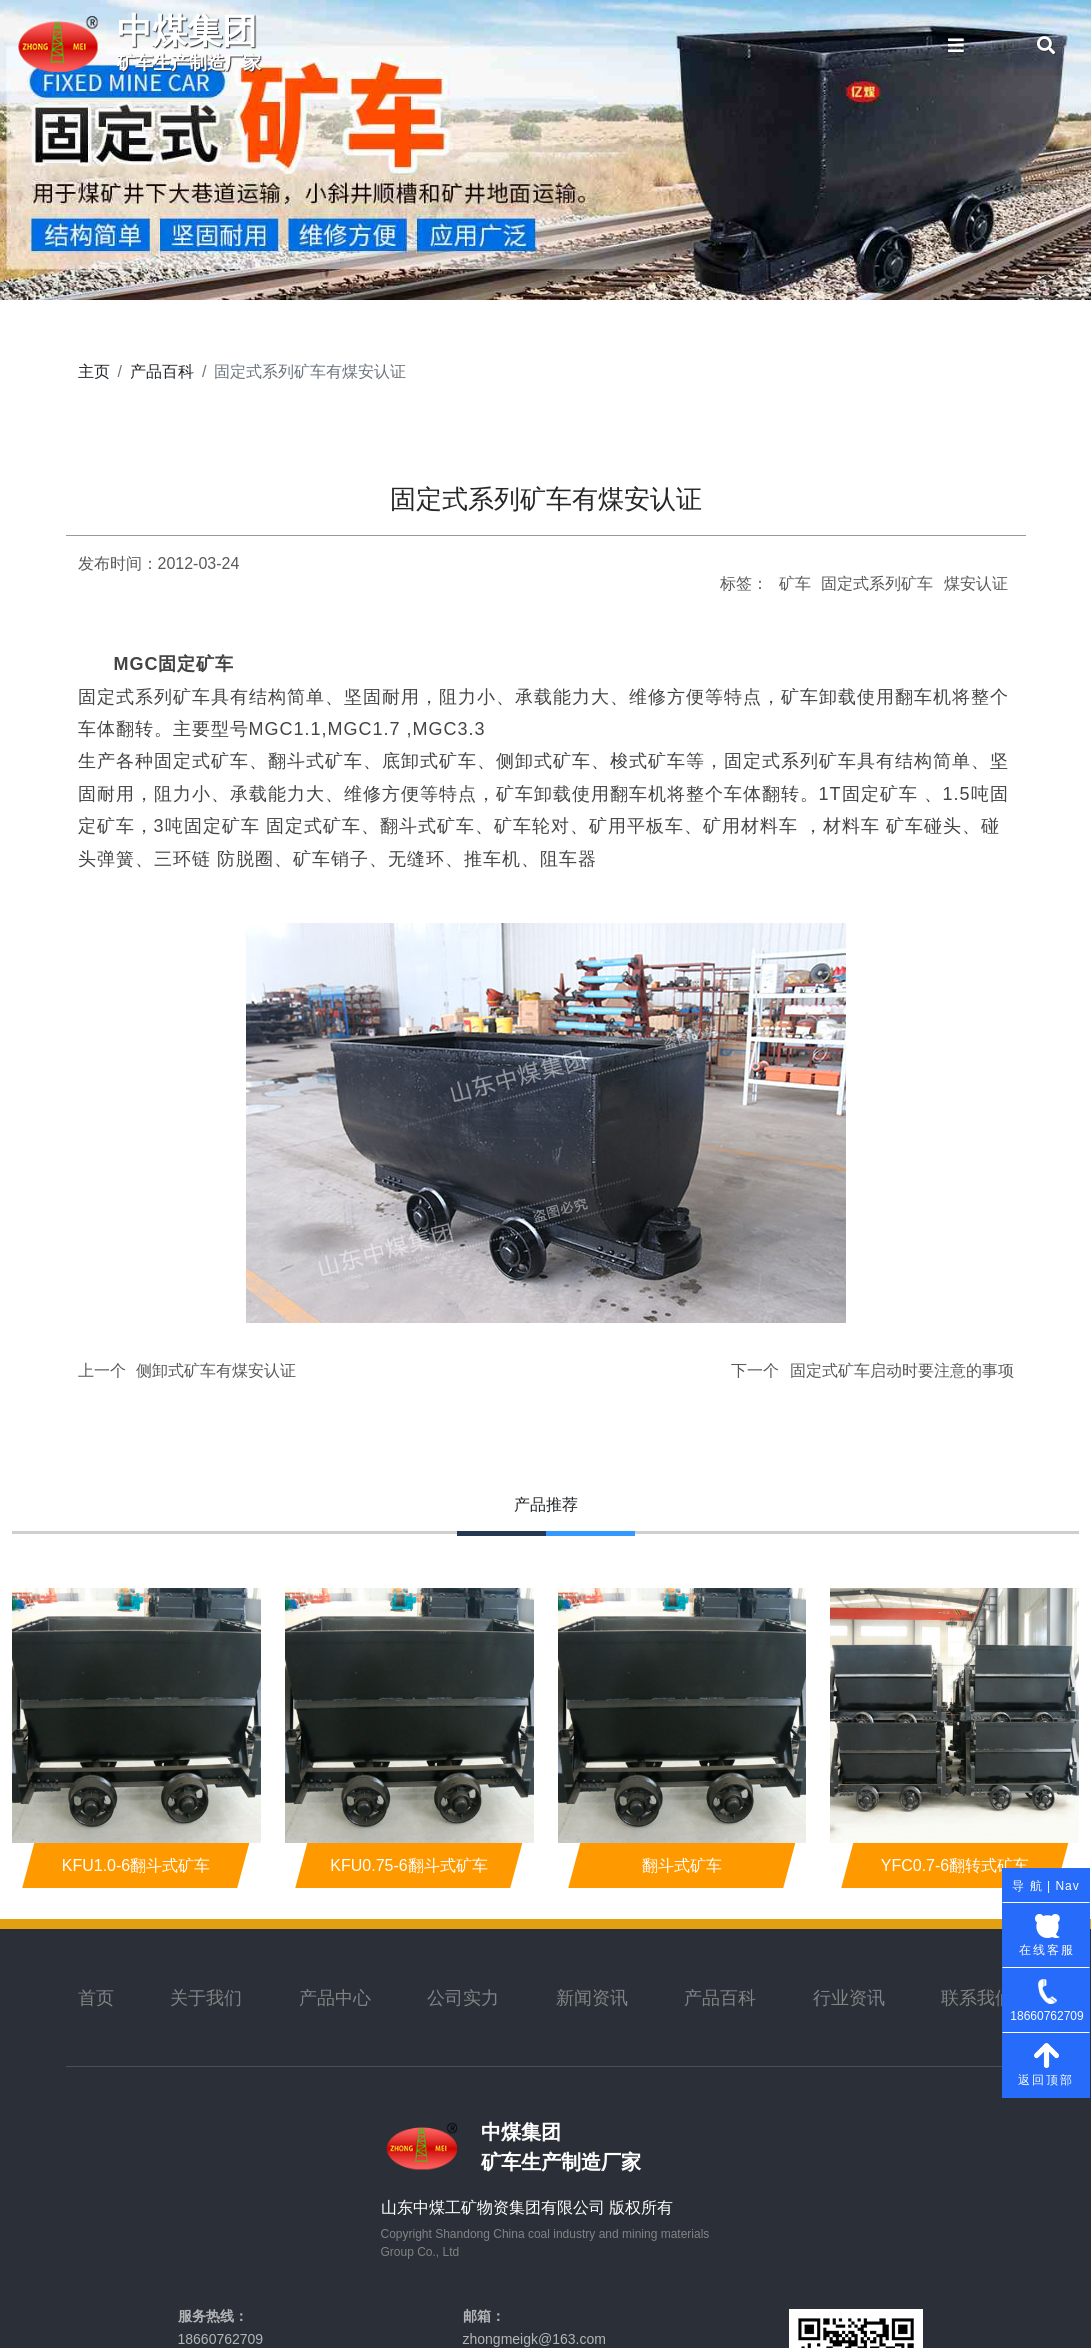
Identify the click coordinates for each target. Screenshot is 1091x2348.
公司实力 (463, 1998)
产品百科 (162, 371)
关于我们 (206, 1998)
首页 (96, 1998)
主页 (94, 371)
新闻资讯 (592, 1998)
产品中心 (335, 1998)
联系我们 (977, 1998)
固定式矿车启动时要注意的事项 (902, 1370)
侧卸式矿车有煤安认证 (216, 1370)
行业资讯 (849, 1998)
